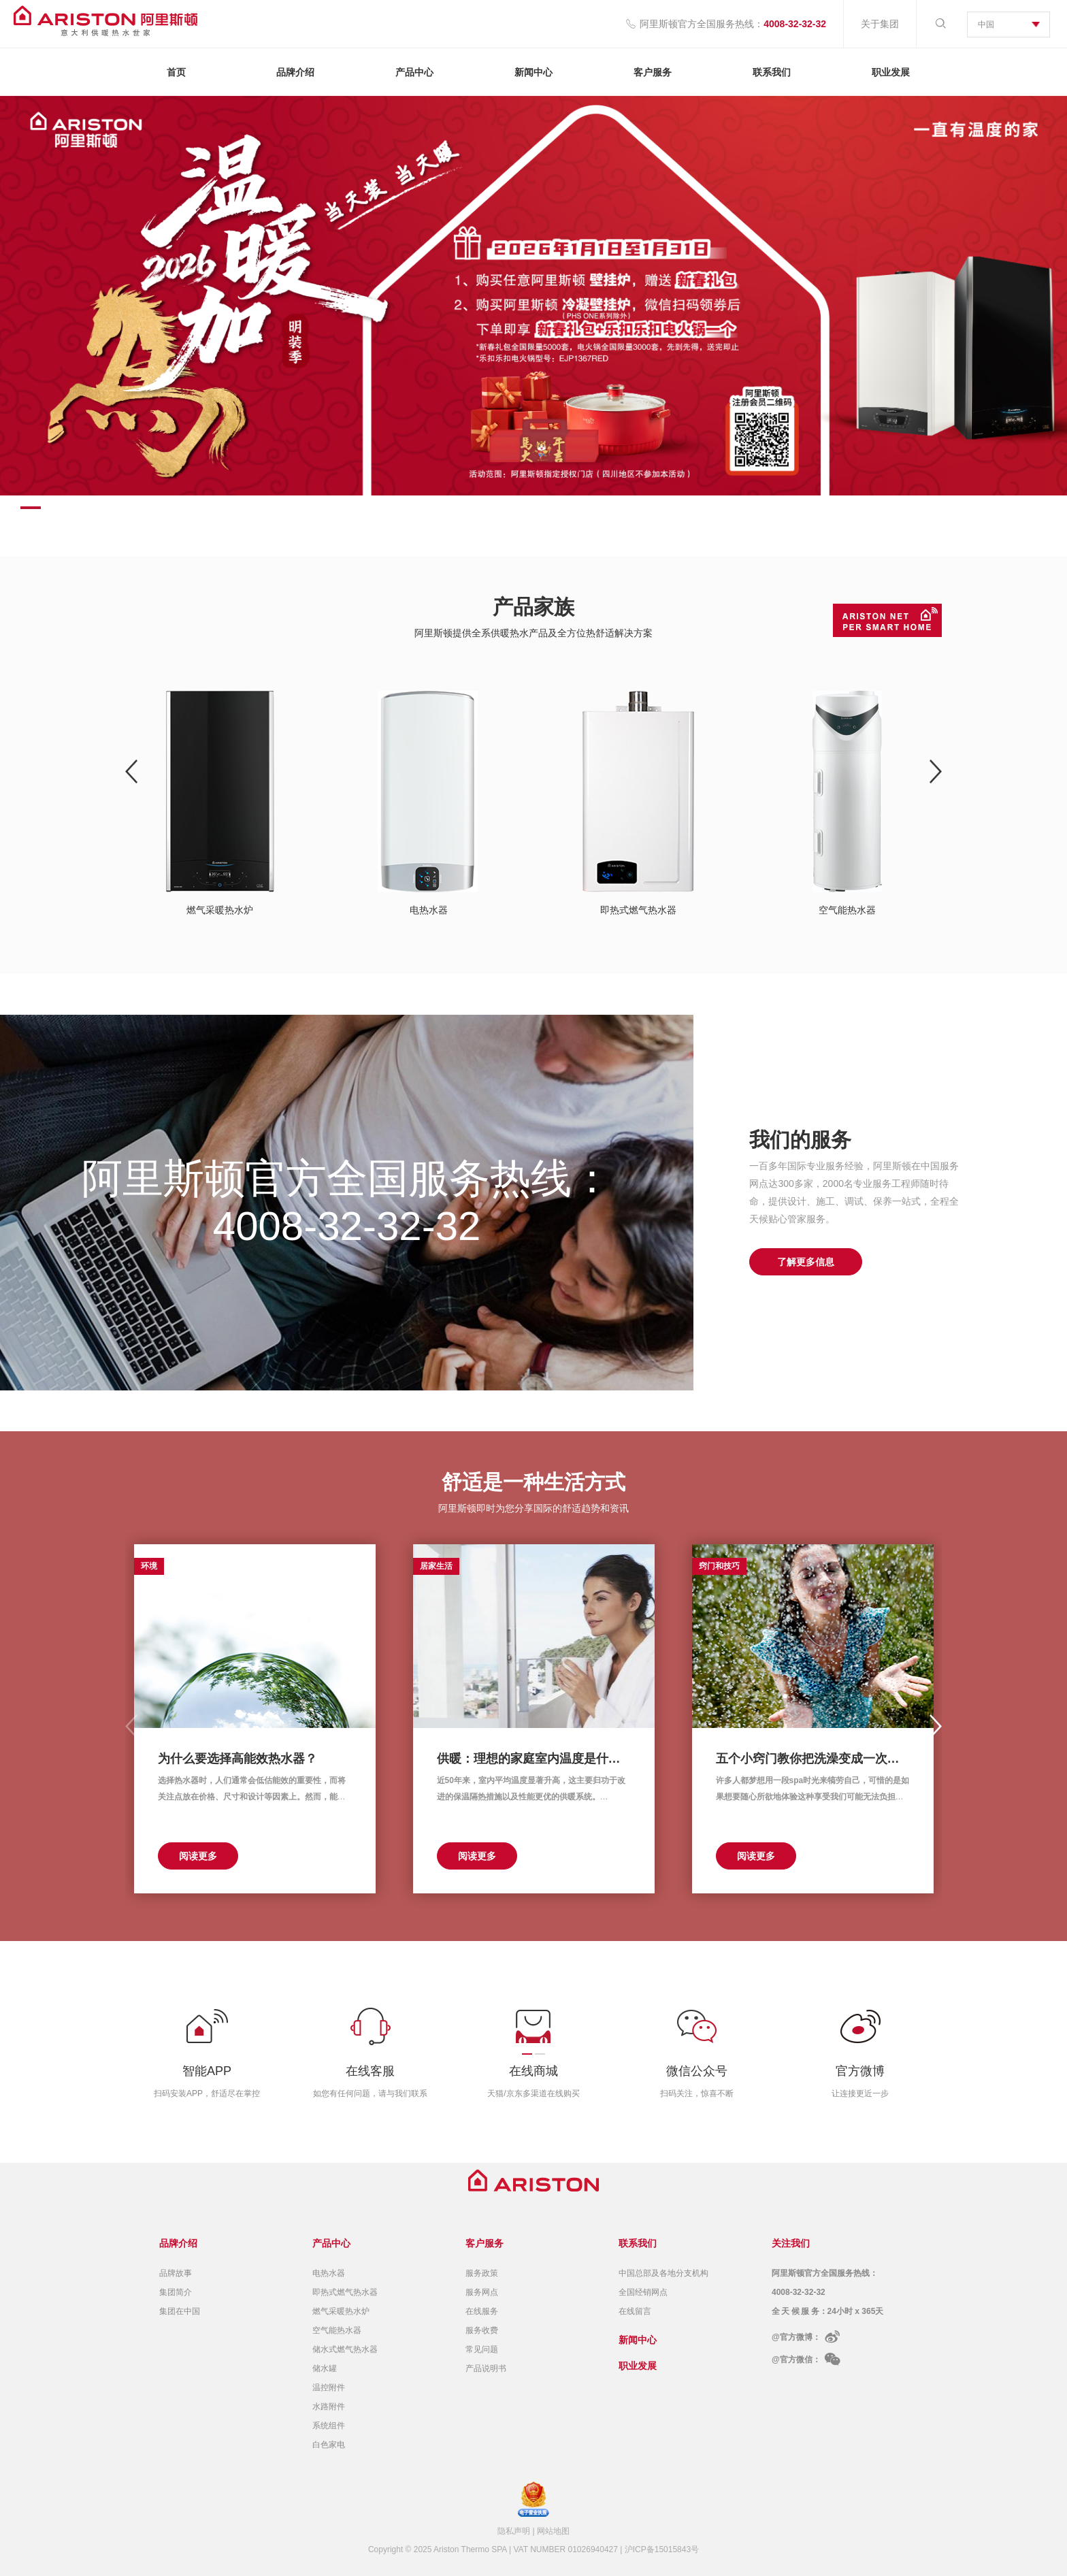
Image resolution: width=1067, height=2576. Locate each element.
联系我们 (772, 72)
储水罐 (324, 2368)
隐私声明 (513, 2531)
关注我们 (791, 2243)
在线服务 (481, 2311)
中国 (986, 24)
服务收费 (481, 2330)
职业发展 (891, 72)
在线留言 (635, 2311)
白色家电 (328, 2444)
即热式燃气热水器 (345, 2292)
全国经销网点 (643, 2292)
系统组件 (328, 2425)
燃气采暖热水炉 (341, 2311)
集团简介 (175, 2292)
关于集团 (880, 23)
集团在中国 (179, 2311)
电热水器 (328, 2273)
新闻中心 (533, 72)
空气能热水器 (336, 2330)
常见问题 (481, 2349)
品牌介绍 (295, 72)
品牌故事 (175, 2273)
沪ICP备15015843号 (662, 2549)
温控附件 (328, 2387)
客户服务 (653, 72)
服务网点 (481, 2292)
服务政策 (481, 2273)
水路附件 (328, 2406)
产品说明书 (485, 2368)
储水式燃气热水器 (345, 2349)
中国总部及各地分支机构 (663, 2273)
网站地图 (553, 2531)
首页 (176, 72)
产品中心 (414, 72)
